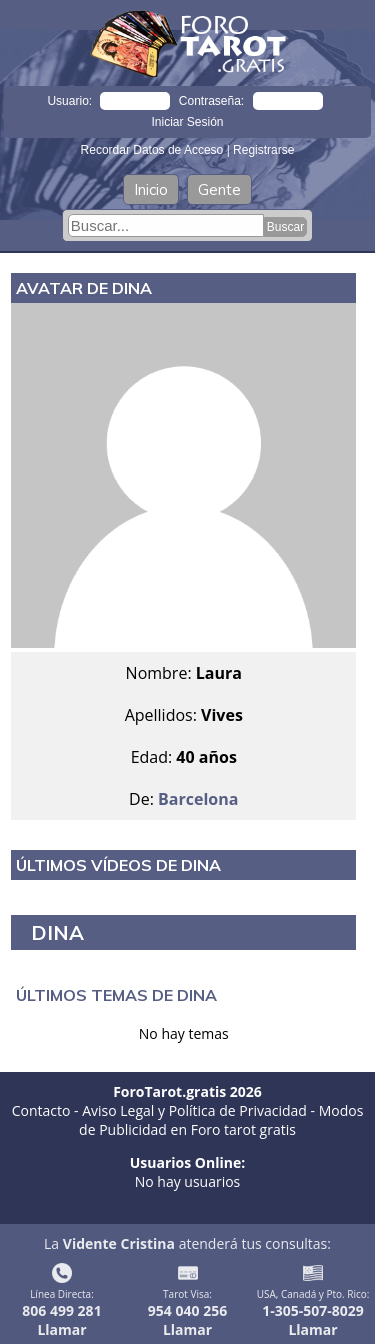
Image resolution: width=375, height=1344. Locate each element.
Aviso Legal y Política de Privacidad (194, 1110)
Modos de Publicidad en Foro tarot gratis (221, 1120)
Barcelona (198, 799)
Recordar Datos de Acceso (154, 150)
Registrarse (263, 150)
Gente (219, 189)
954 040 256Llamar (187, 1320)
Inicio (151, 189)
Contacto (41, 1110)
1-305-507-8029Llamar (313, 1320)
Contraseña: (211, 101)
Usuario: (69, 101)
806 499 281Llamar (61, 1320)
